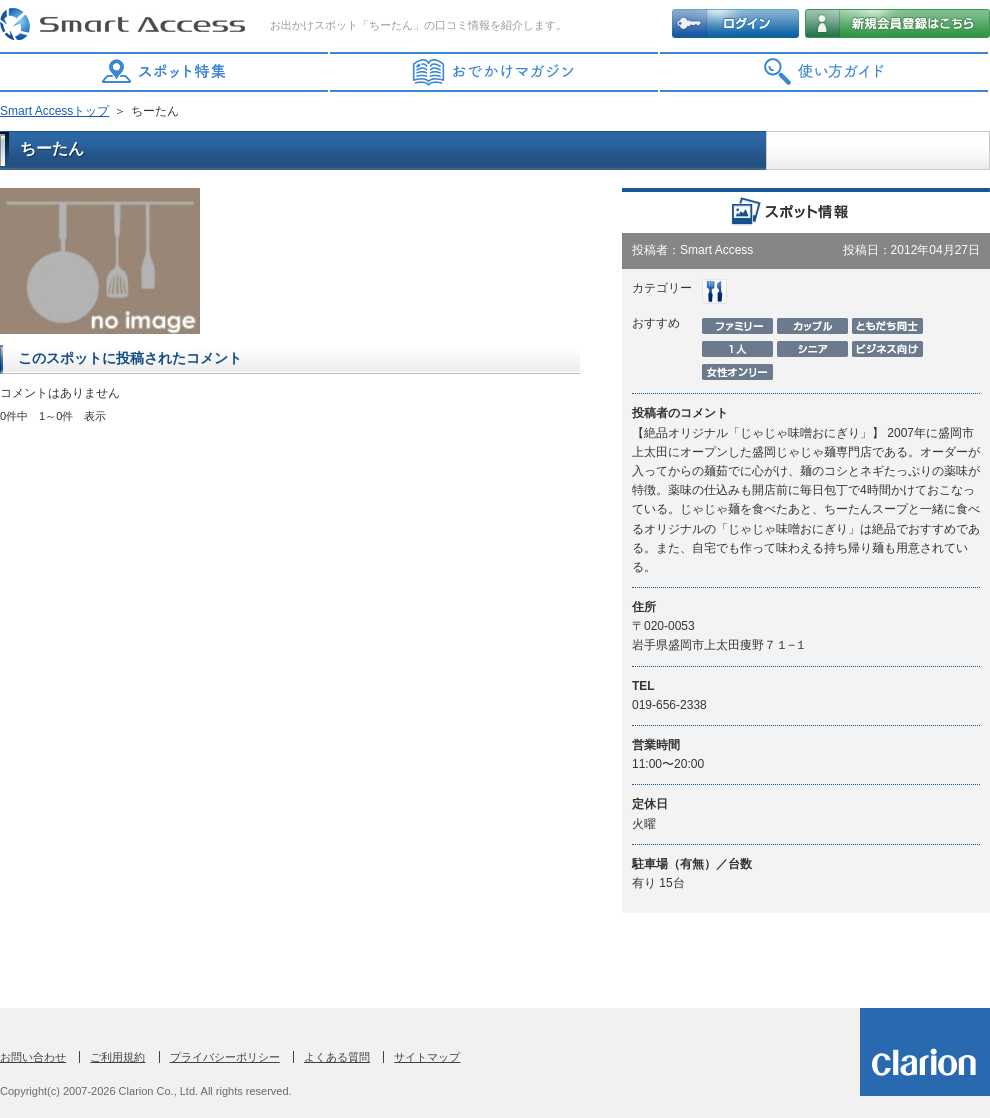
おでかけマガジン (495, 72)
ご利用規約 (117, 1057)
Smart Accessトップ (54, 111)
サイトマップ (427, 1057)
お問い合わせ (33, 1057)
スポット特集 (165, 72)
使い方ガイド (825, 72)
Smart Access (125, 25)
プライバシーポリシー (225, 1057)
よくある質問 (337, 1057)
